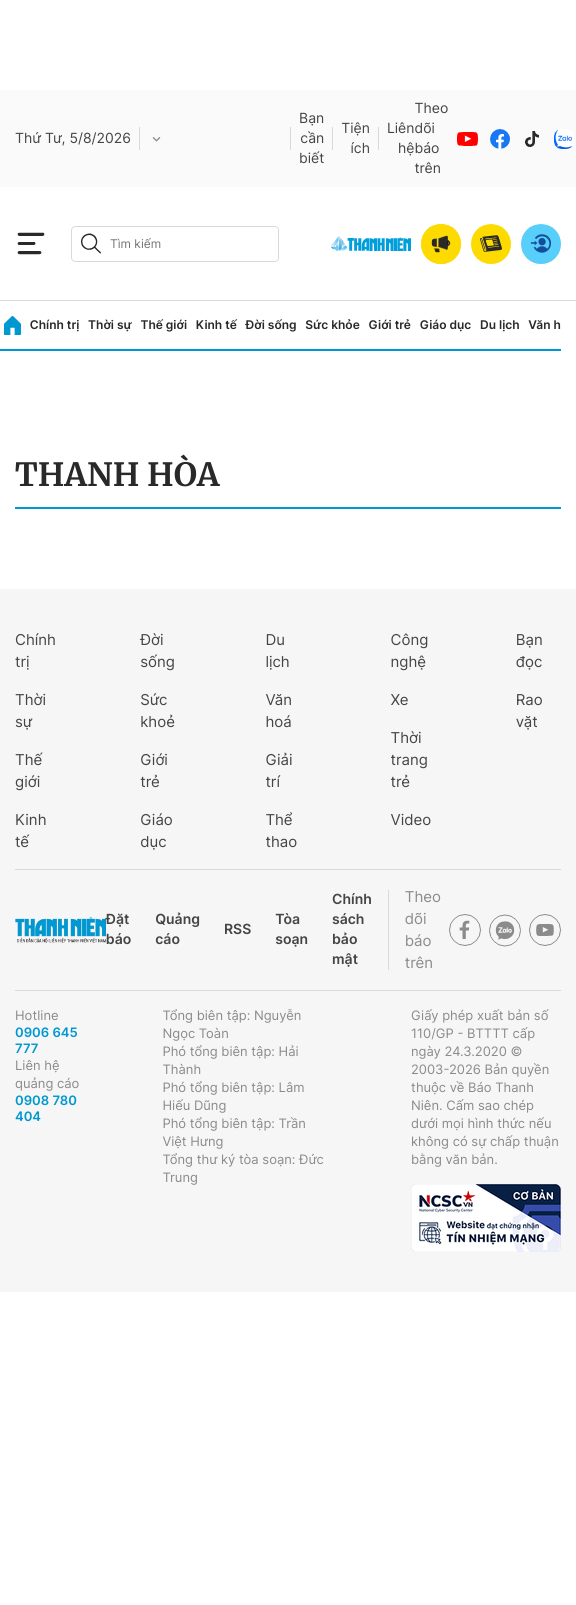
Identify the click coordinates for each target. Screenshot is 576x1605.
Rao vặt (529, 710)
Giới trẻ (390, 324)
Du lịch (500, 324)
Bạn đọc (529, 650)
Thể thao (281, 830)
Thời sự (110, 324)
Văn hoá (278, 710)
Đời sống (271, 324)
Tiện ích (355, 138)
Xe (400, 699)
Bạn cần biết (311, 138)
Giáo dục (446, 324)
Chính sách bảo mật (352, 929)
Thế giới (163, 324)
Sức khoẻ (157, 710)
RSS (237, 929)
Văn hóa (551, 324)
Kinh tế (216, 324)
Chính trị (55, 324)
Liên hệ (401, 138)
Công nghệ (410, 650)
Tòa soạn (291, 929)
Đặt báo (118, 929)
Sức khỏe (332, 324)
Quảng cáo (177, 929)
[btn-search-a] (91, 243)
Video (411, 819)
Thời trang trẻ (409, 759)
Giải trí (278, 770)
